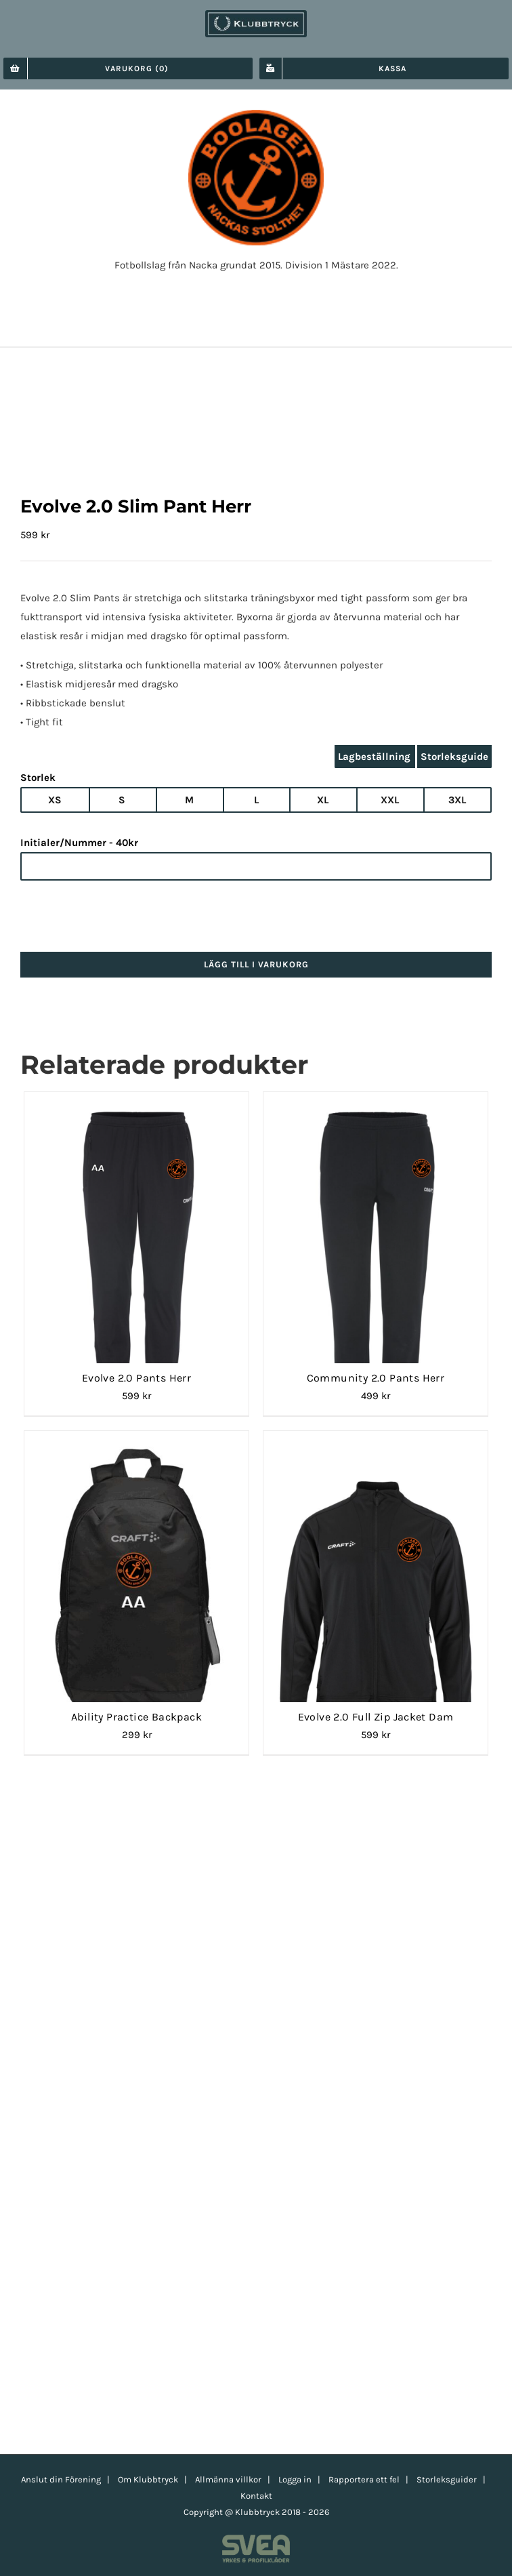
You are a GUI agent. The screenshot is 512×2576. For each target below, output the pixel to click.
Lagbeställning (374, 756)
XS (55, 800)
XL (322, 800)
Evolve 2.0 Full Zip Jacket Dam (376, 1716)
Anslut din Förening (61, 2479)
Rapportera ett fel (364, 2479)
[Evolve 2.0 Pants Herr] (136, 1108)
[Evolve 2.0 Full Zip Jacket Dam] (375, 1447)
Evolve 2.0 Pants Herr (136, 1377)
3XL (457, 800)
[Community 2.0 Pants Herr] (375, 1108)
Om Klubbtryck (148, 2479)
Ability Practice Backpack (136, 1716)
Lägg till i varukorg (256, 964)
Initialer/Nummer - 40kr (79, 843)
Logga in (295, 2479)
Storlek (38, 777)
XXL (390, 800)
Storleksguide (454, 756)
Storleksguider (447, 2479)
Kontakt (256, 2496)
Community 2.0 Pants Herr (376, 1377)
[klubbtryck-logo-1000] (256, 15)
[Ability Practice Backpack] (136, 1447)
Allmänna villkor (228, 2479)
